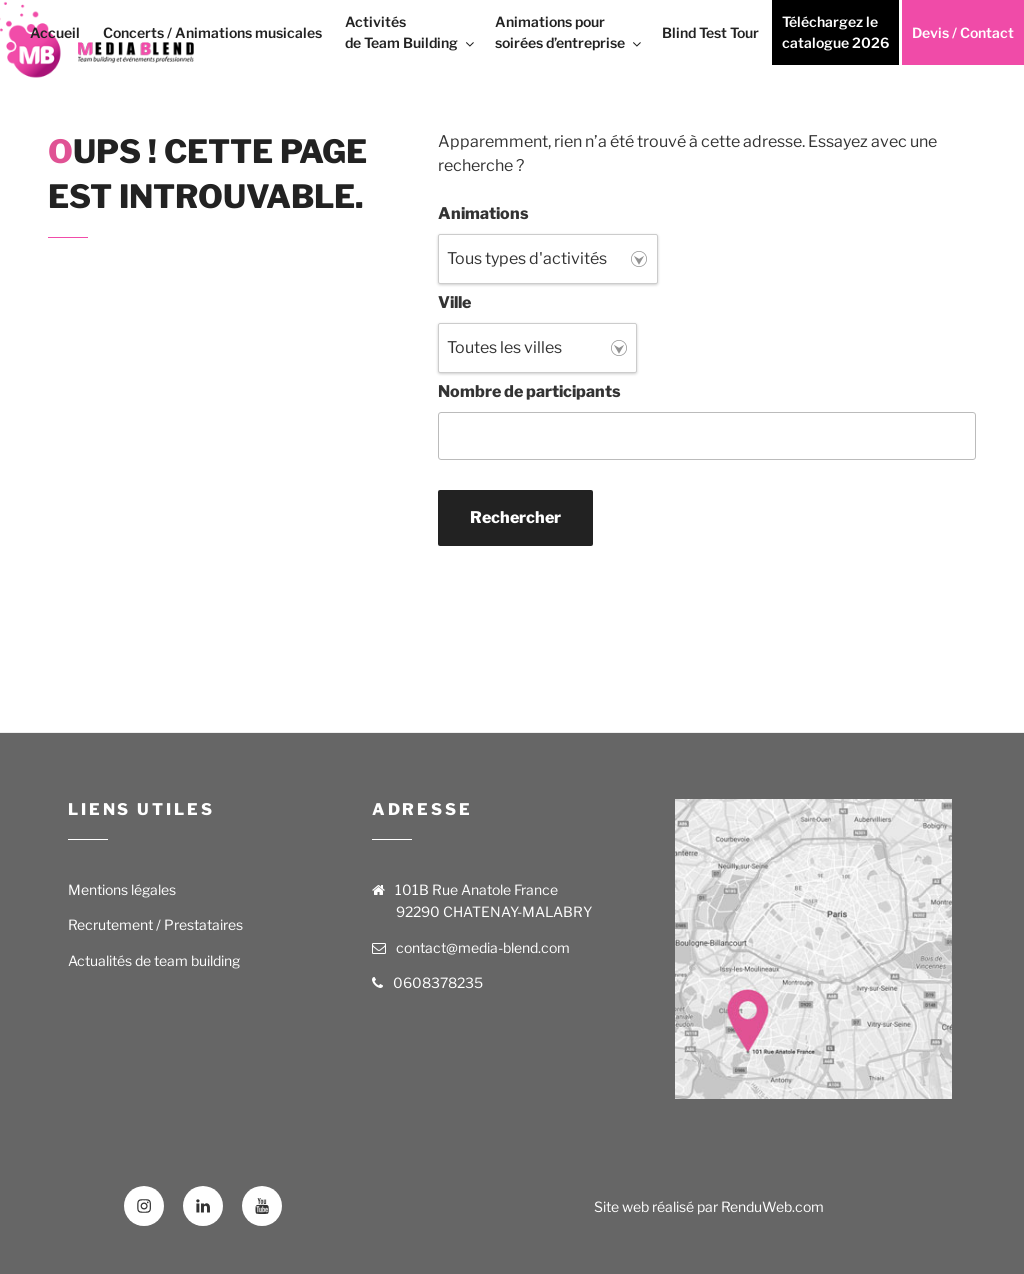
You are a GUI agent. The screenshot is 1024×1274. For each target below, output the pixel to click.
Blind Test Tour (710, 32)
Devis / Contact (963, 32)
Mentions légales (122, 889)
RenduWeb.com (772, 1206)
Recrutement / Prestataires (155, 924)
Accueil (55, 32)
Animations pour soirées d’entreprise (569, 32)
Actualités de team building (154, 960)
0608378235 (438, 982)
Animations (483, 213)
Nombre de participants (529, 391)
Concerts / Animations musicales (212, 32)
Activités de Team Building (411, 32)
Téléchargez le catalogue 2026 (835, 32)
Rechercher (515, 517)
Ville (454, 302)
